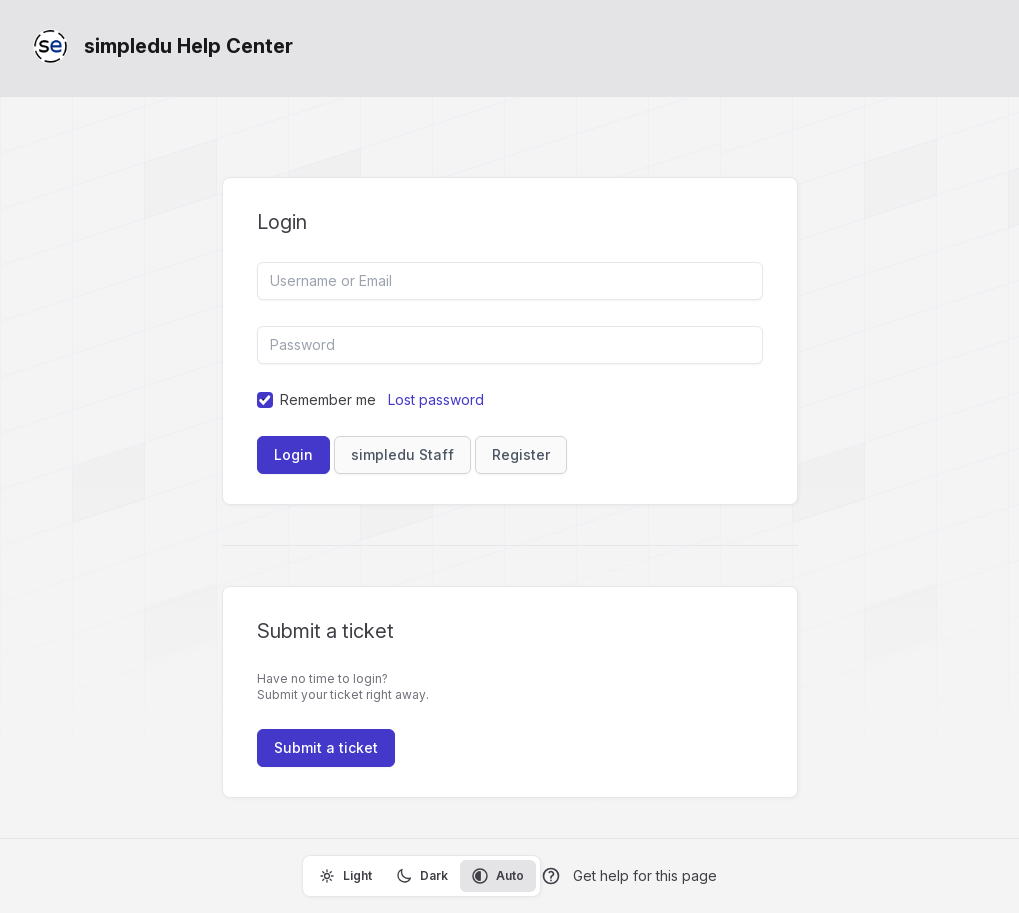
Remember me (328, 399)
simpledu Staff (402, 454)
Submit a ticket (326, 747)
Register (521, 454)
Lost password (436, 399)
